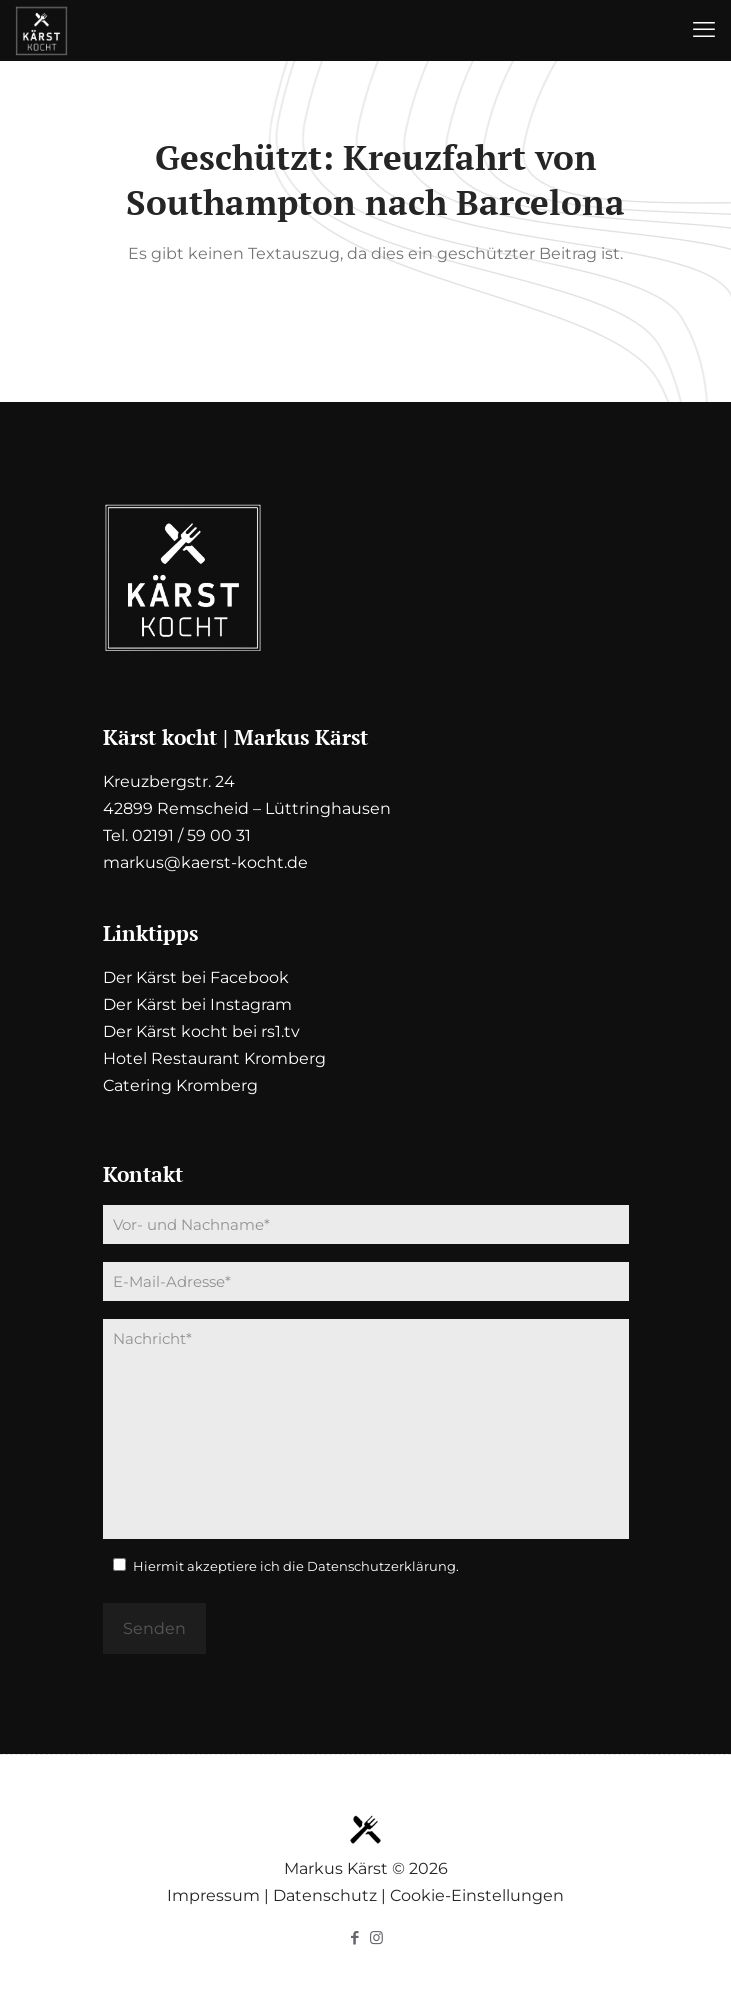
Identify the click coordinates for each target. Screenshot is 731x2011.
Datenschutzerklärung (381, 1566)
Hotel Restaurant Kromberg (214, 1058)
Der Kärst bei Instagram (197, 1004)
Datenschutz (325, 1895)
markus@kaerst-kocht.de (205, 862)
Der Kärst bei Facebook (196, 977)
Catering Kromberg (180, 1085)
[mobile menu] (704, 30)
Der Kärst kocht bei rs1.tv (201, 1031)
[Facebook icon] (355, 1937)
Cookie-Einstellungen (477, 1895)
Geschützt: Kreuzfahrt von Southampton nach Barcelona (375, 179)
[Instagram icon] (376, 1937)
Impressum (213, 1895)
